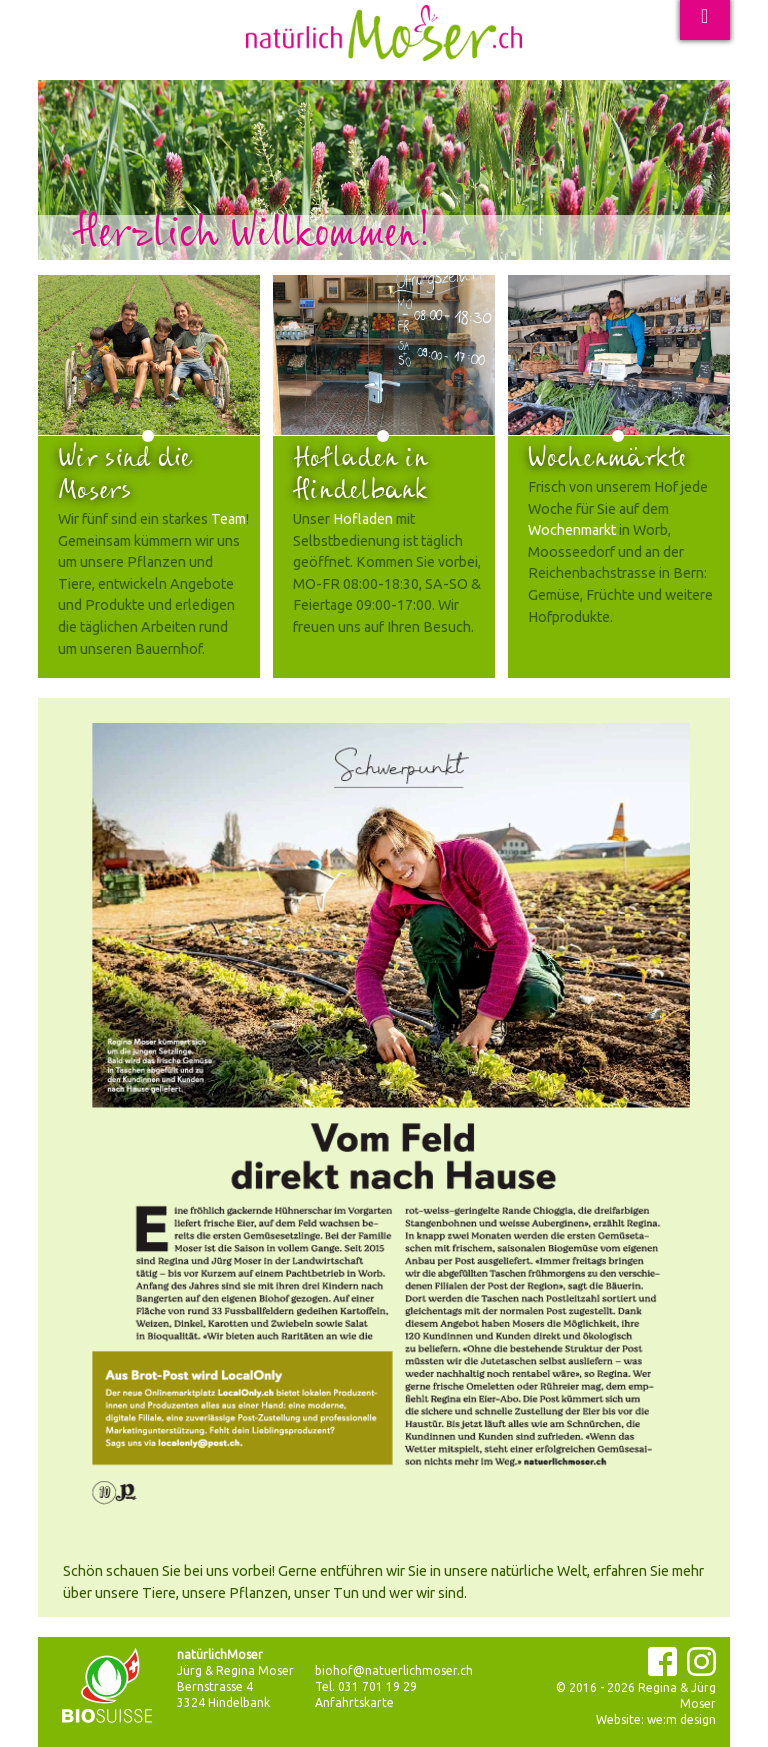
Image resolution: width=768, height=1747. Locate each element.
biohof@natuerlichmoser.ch (394, 1670)
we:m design (681, 1719)
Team (228, 519)
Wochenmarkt (572, 530)
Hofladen (363, 519)
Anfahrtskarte (354, 1702)
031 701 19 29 (377, 1686)
